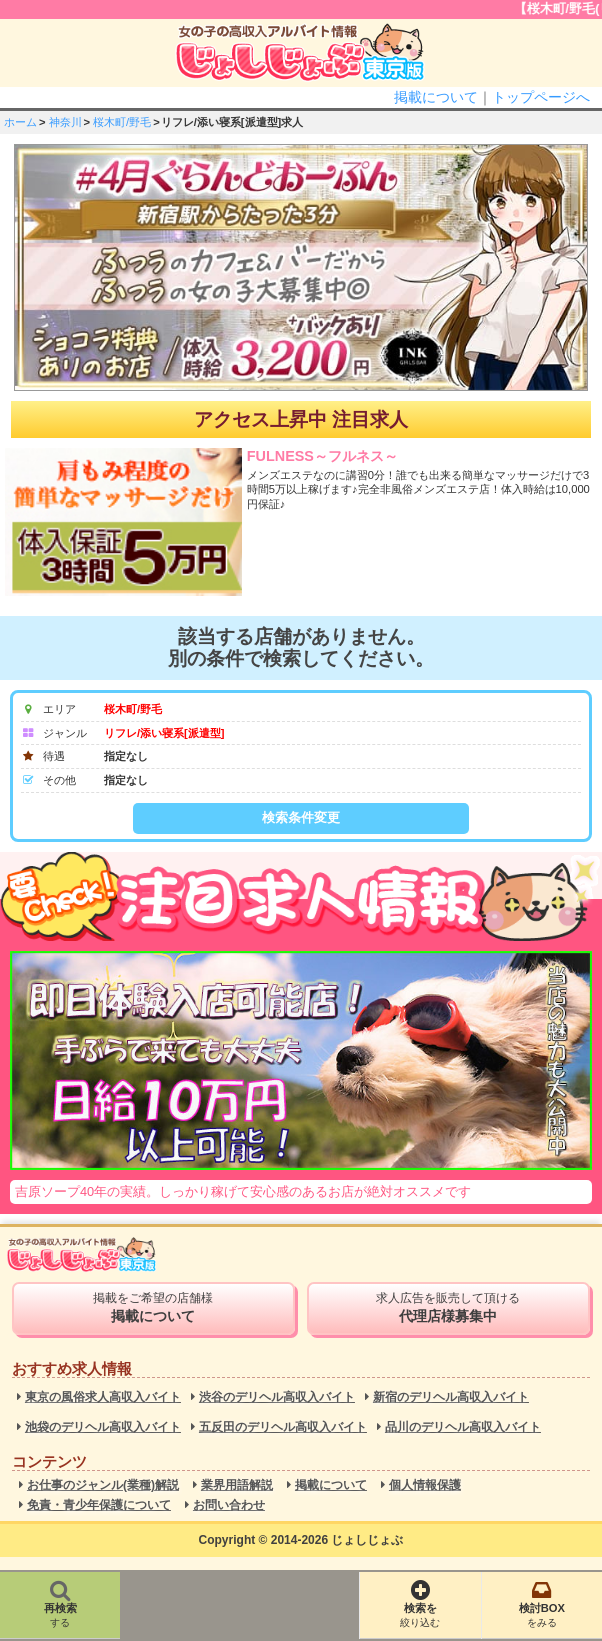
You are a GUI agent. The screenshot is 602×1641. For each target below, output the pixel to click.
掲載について (436, 97)
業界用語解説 (237, 1485)
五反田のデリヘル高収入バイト (283, 1427)
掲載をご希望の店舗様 (153, 1308)
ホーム (20, 122)
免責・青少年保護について (99, 1505)
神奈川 (65, 122)
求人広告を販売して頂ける (448, 1308)
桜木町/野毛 (122, 122)
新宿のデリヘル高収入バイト (451, 1397)
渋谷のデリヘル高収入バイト (277, 1397)
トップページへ (541, 97)
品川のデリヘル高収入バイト (463, 1427)
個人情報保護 (425, 1485)
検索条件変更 (301, 817)
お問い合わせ (229, 1505)
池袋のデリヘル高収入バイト (103, 1427)
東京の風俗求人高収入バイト (103, 1397)
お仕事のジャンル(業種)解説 (103, 1485)
